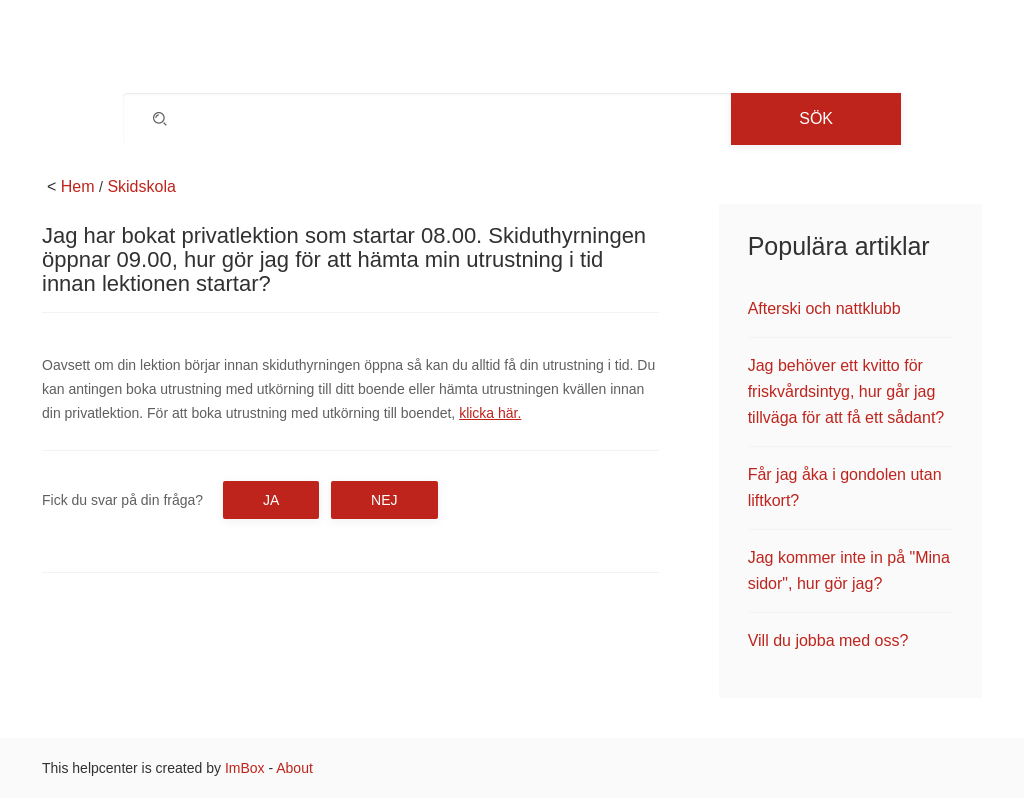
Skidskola (141, 186)
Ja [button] (271, 500)
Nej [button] (384, 500)
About (294, 768)
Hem (78, 186)
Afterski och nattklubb (824, 308)
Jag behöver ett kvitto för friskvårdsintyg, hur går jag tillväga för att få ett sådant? (846, 391)
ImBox (245, 768)
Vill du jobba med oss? (828, 640)
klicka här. (490, 413)
